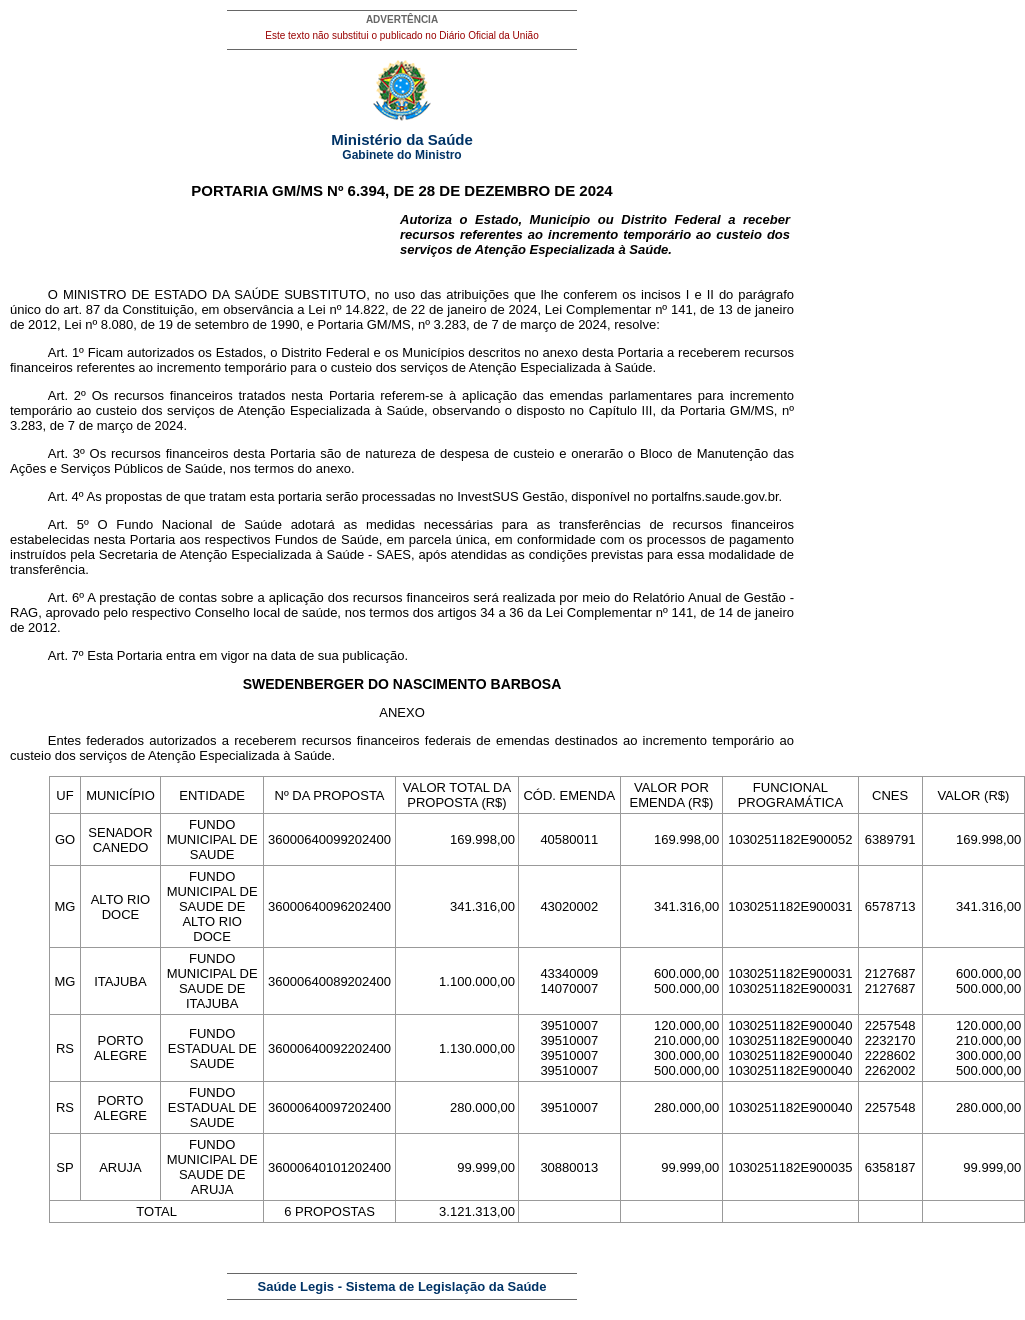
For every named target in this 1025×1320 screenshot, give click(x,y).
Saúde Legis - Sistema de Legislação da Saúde (402, 1286)
